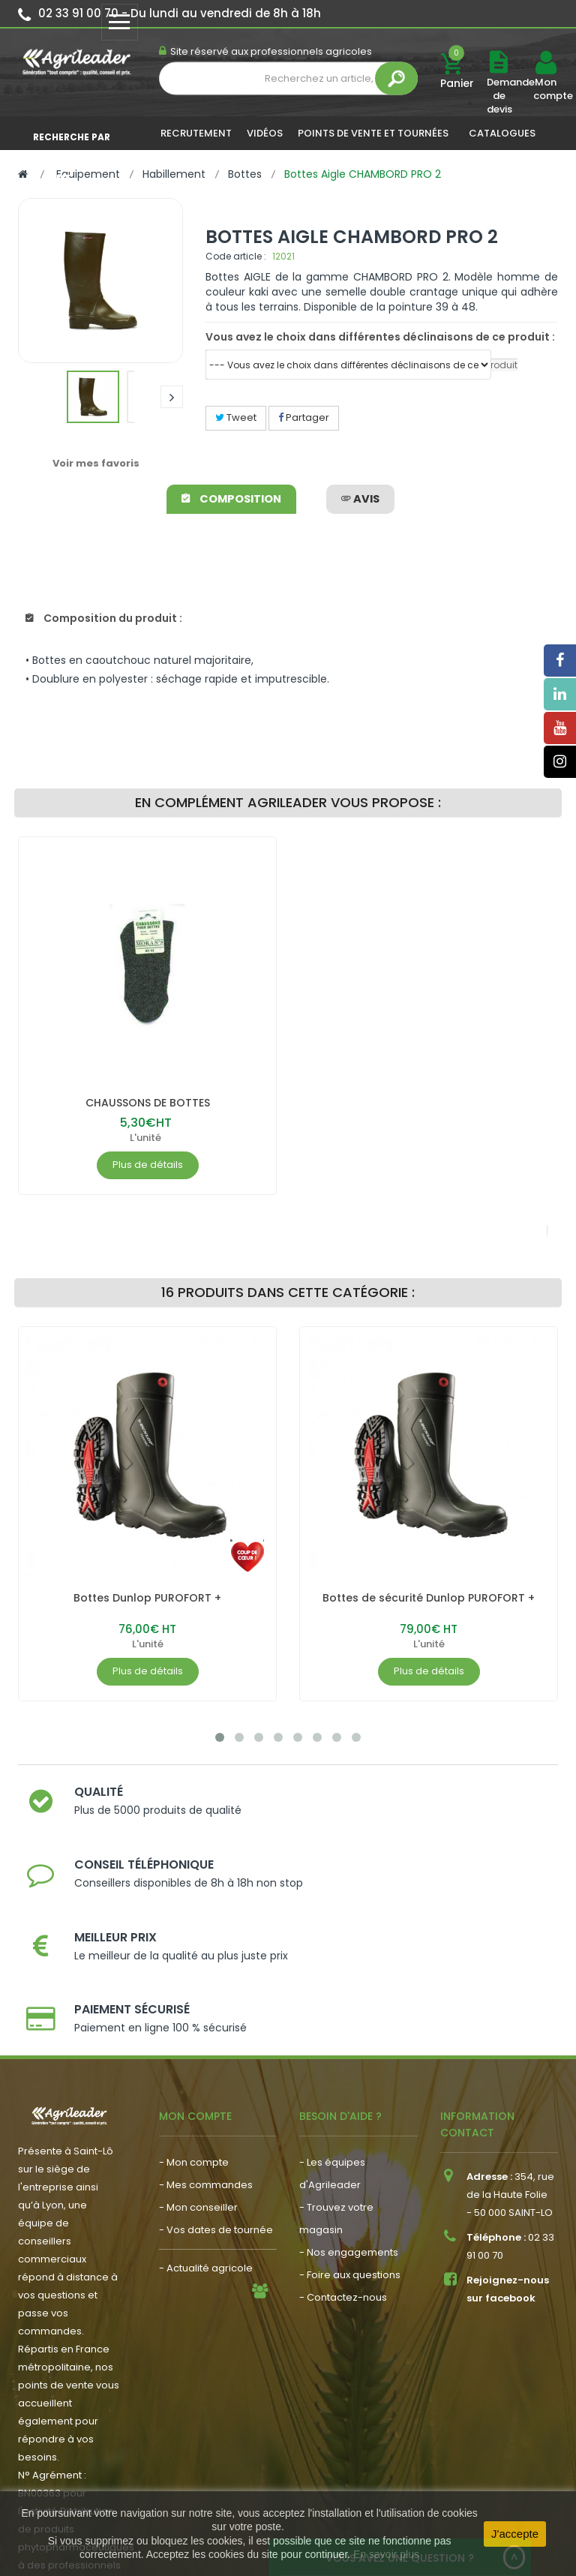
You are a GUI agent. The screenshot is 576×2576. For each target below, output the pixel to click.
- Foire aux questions (349, 2157)
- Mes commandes (206, 2067)
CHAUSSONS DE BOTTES (148, 1102)
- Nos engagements (348, 2134)
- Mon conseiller (198, 2089)
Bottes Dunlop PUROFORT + (147, 1597)
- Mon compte (194, 2044)
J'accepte (514, 2533)
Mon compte (545, 89)
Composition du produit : (104, 618)
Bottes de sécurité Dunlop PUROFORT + (428, 1597)
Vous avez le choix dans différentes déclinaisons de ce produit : (380, 337)
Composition (233, 498)
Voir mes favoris (96, 463)
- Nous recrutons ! (202, 2173)
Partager (303, 417)
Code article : (236, 256)
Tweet (235, 417)
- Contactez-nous (343, 2179)
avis (360, 498)
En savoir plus (386, 2554)
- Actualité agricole (206, 2150)
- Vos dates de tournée (216, 2112)
